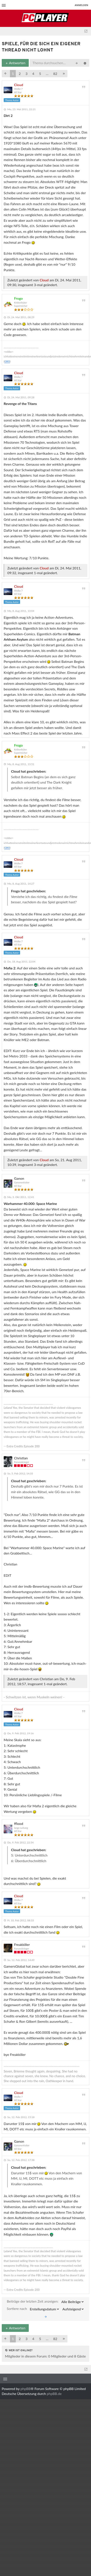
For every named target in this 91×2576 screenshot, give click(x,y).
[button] (5, 73)
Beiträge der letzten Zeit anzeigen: (45, 2301)
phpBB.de (54, 2394)
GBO (7, 361)
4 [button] (33, 73)
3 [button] (26, 73)
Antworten (15, 63)
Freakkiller (22, 1944)
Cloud (18, 85)
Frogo (18, 298)
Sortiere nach (33, 2309)
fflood (18, 1823)
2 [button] (20, 73)
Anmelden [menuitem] (81, 5)
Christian (21, 1458)
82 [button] (55, 73)
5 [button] (40, 73)
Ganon (19, 1178)
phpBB (26, 2389)
